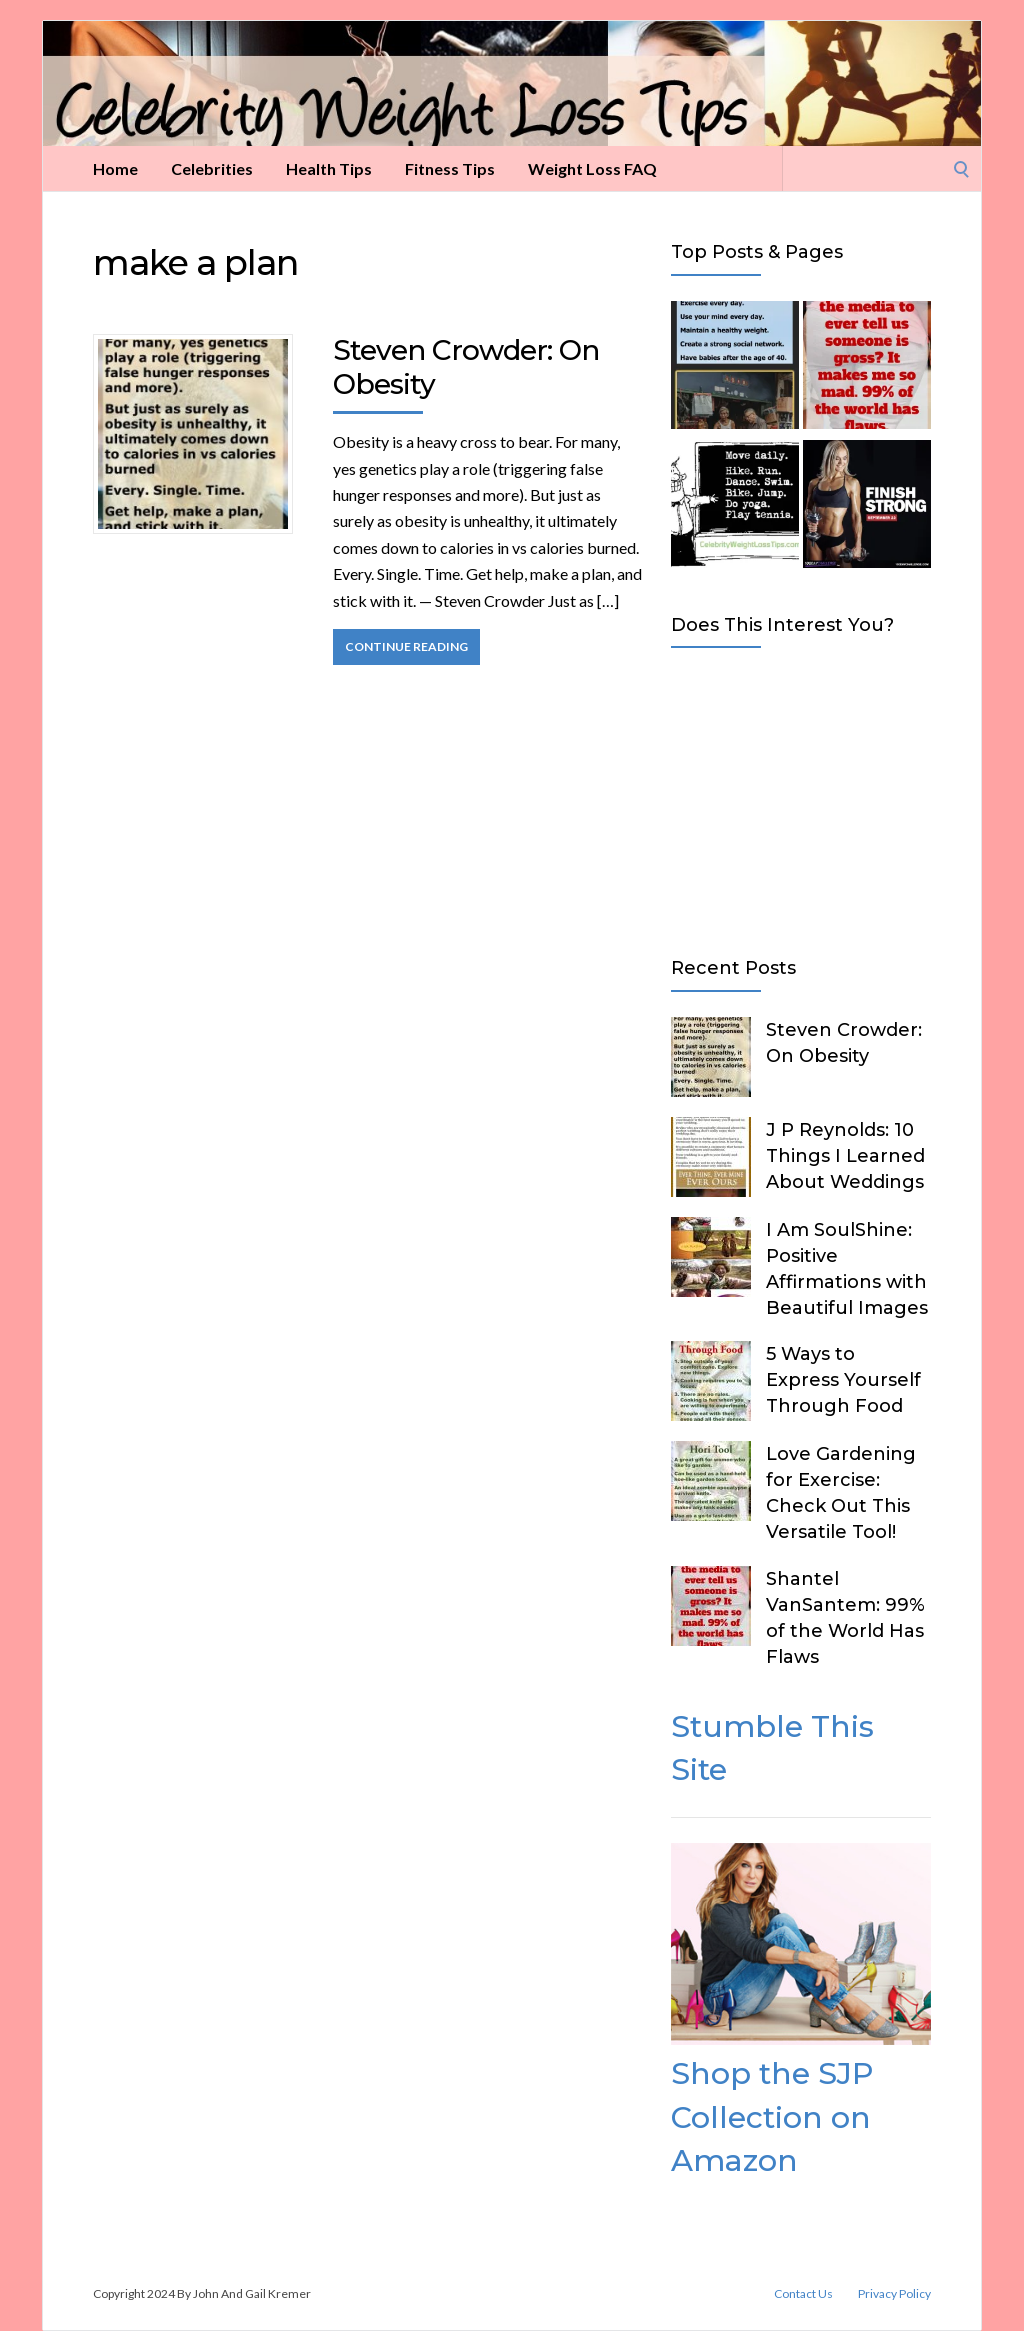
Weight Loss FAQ (592, 168)
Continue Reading (406, 646)
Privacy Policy (894, 2294)
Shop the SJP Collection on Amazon (772, 2117)
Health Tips (329, 168)
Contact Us (803, 2294)
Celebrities (212, 168)
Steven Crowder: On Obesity (466, 367)
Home (115, 168)
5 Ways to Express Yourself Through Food (843, 1380)
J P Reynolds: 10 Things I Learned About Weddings (845, 1156)
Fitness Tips (450, 168)
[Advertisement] (801, 798)
